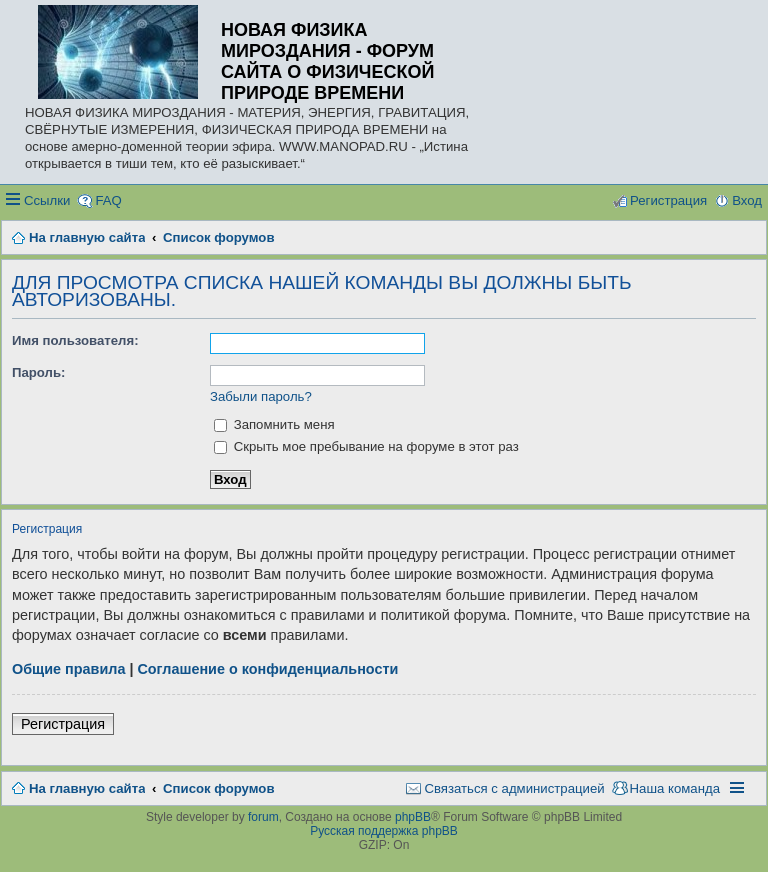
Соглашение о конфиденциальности (267, 669)
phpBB (413, 817)
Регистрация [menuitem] (668, 200)
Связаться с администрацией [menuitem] (514, 788)
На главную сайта (87, 788)
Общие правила (68, 669)
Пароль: (38, 372)
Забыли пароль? (261, 396)
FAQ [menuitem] (108, 200)
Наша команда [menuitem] (675, 788)
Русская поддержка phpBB (384, 831)
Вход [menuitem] (747, 200)
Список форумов (218, 788)
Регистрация (63, 724)
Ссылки (47, 200)
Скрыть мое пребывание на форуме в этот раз (366, 446)
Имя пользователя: (75, 340)
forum (263, 817)
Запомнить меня (274, 424)
